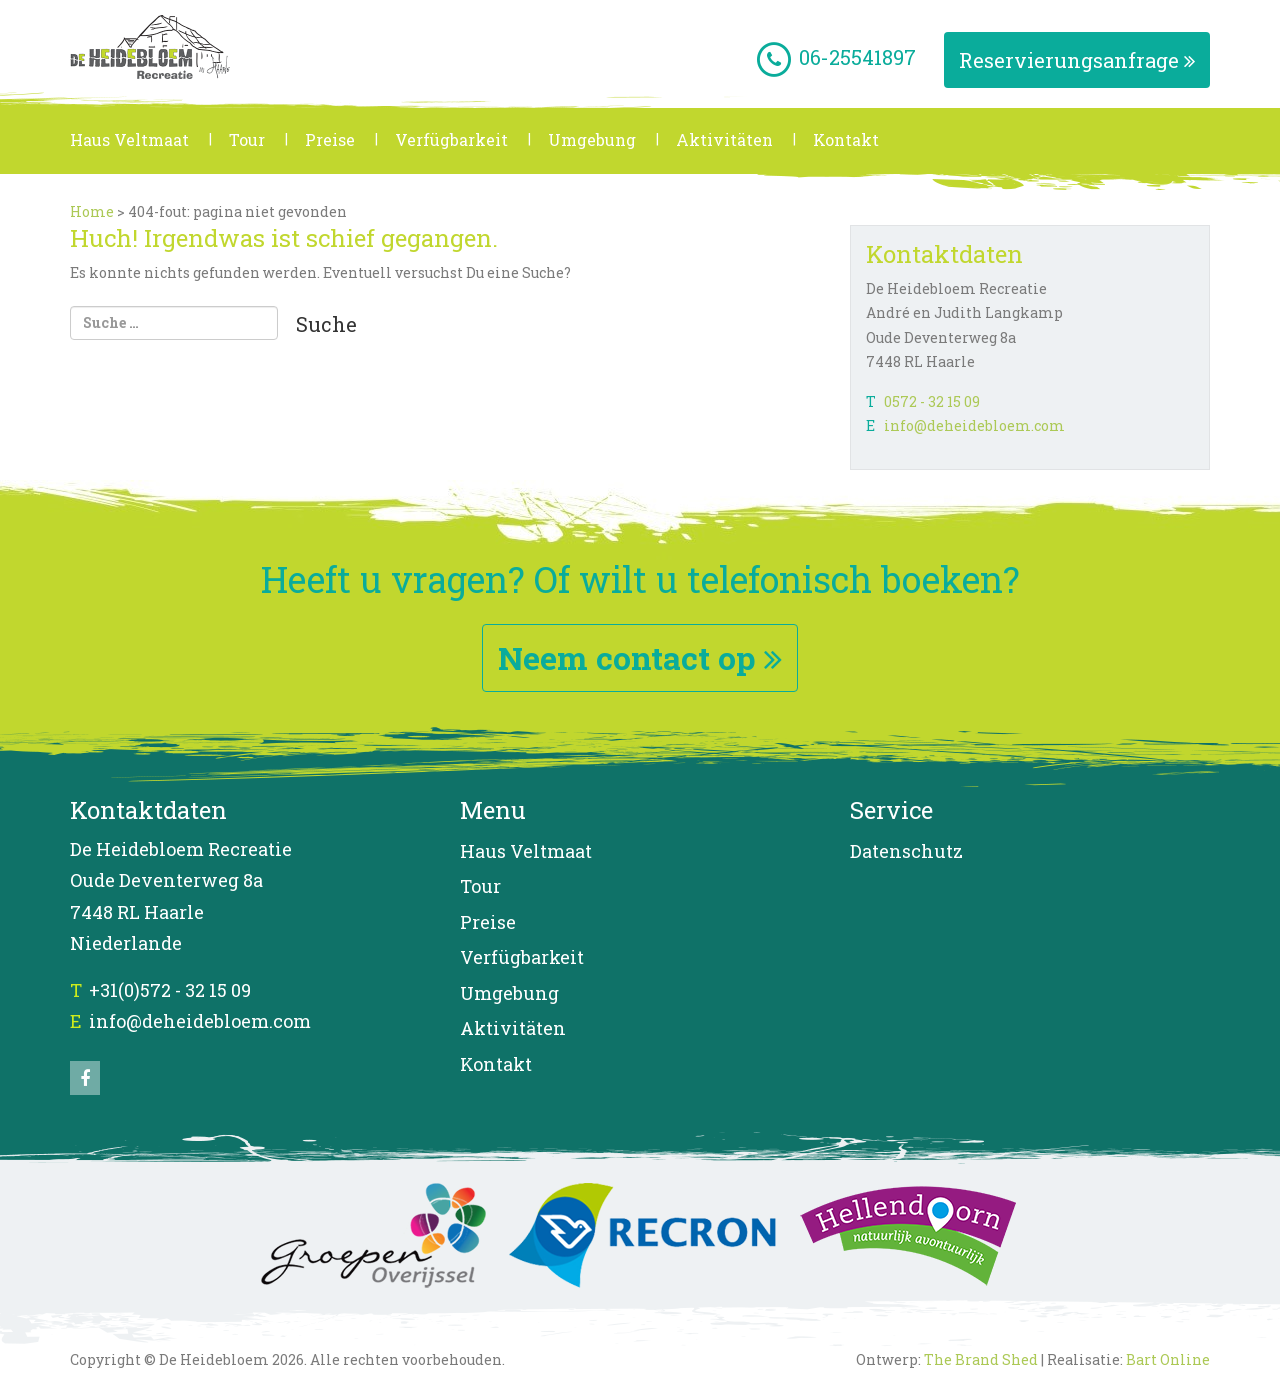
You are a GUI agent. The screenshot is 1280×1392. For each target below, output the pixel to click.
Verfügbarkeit (451, 139)
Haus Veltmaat (129, 139)
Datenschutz (906, 851)
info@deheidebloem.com (974, 425)
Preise (330, 139)
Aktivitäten (724, 139)
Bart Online (1168, 1359)
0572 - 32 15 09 (932, 401)
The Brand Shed (981, 1359)
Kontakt (846, 139)
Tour (247, 139)
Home (92, 211)
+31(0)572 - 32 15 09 (170, 990)
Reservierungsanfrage (1077, 60)
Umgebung (592, 139)
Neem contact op (640, 657)
